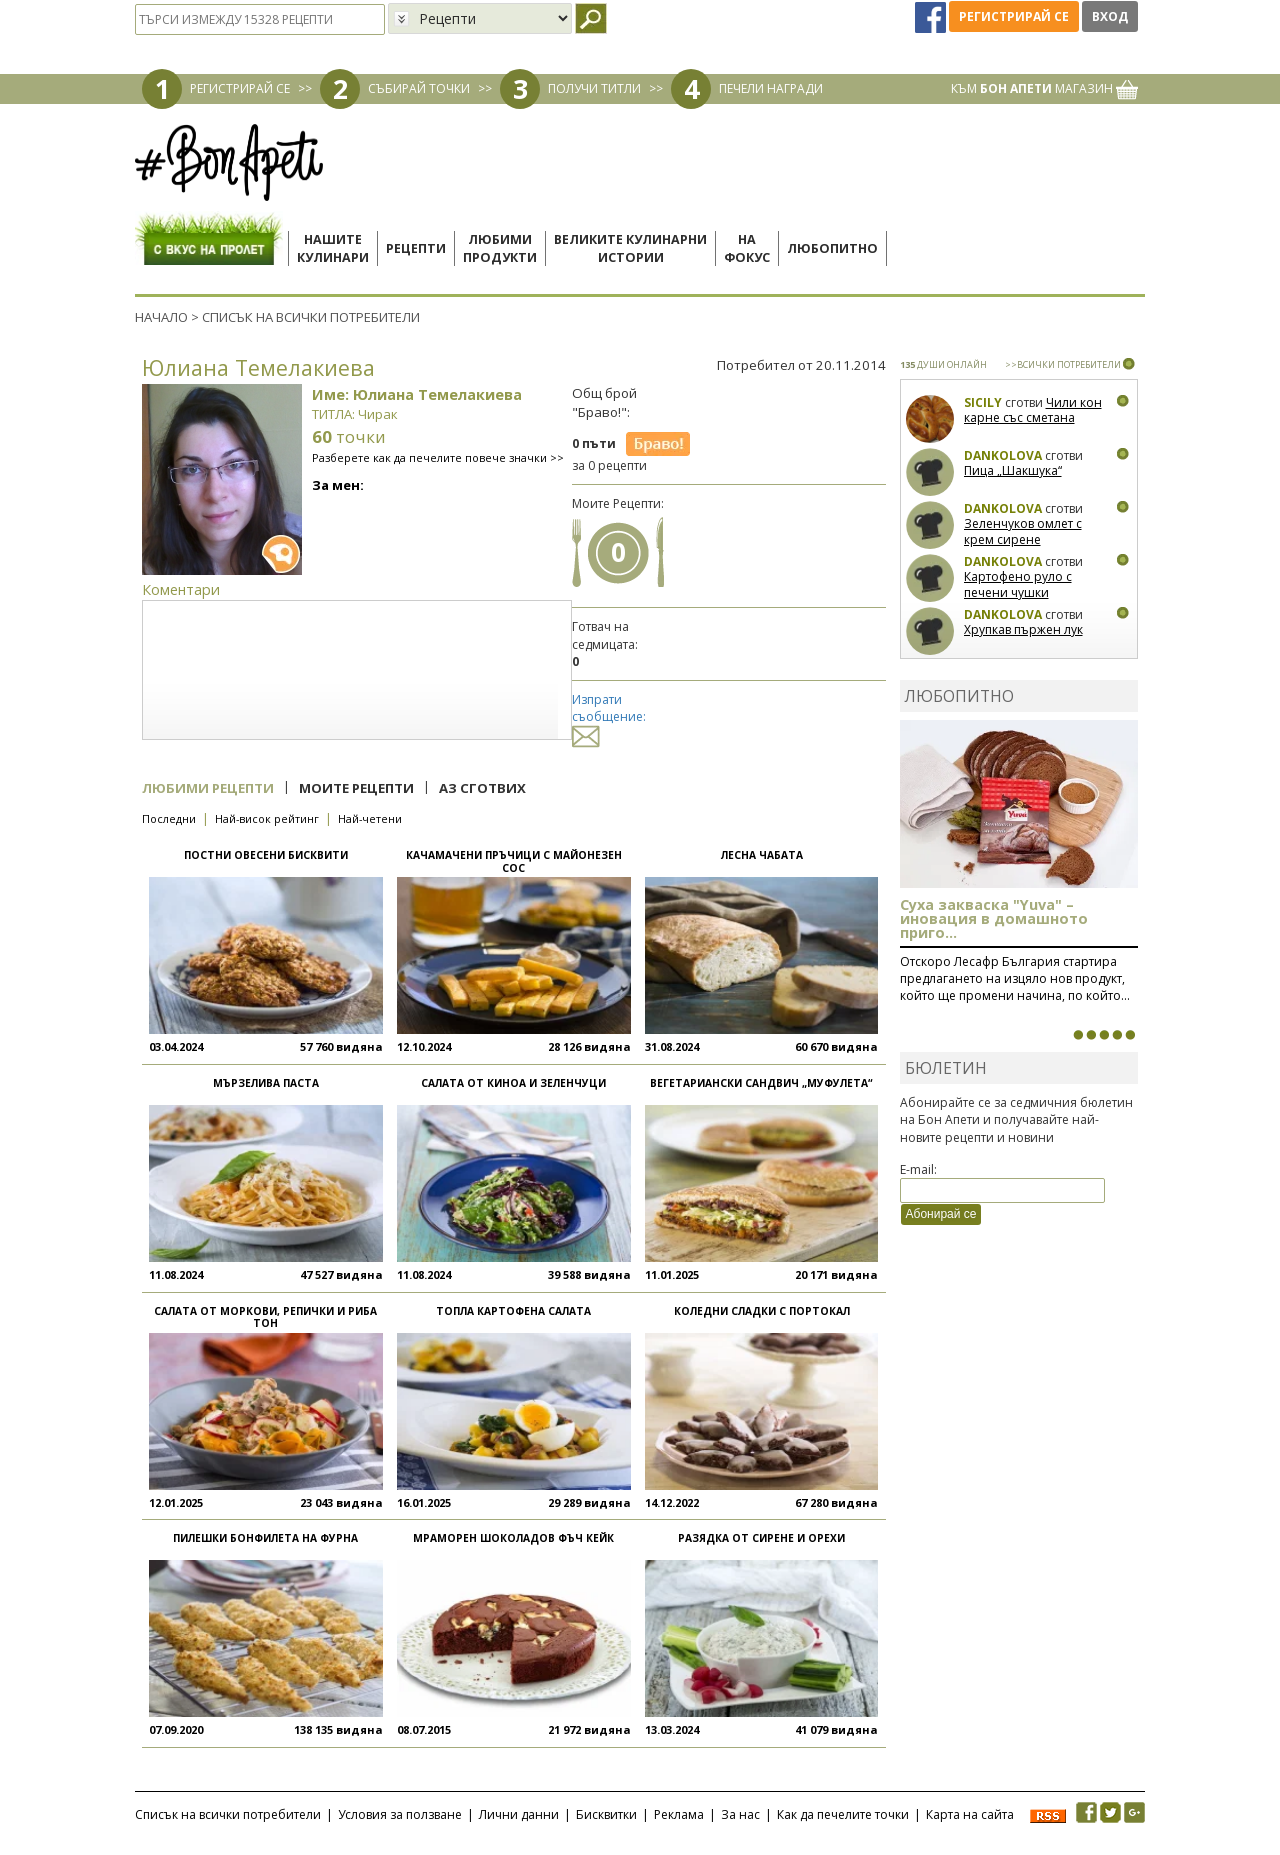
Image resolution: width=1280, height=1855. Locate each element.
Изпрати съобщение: (609, 717)
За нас (740, 1814)
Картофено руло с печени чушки (1018, 584)
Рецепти (416, 248)
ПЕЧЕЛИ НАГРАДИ (771, 88)
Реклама (679, 1814)
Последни (169, 818)
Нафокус (747, 248)
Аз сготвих (482, 788)
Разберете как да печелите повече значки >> (438, 457)
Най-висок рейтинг (267, 818)
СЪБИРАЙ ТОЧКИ (419, 88)
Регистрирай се (1014, 16)
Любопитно (832, 248)
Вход (1110, 16)
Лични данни (519, 1814)
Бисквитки (606, 1814)
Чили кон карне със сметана (1033, 410)
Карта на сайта (970, 1814)
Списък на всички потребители (228, 1814)
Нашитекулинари (333, 248)
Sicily (983, 402)
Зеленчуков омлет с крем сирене (1023, 531)
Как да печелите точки (843, 1814)
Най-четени (370, 818)
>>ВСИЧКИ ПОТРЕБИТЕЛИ (1063, 364)
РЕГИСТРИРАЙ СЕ (240, 88)
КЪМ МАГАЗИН (1044, 88)
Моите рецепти (356, 788)
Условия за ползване (400, 1814)
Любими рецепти (208, 788)
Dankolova (1003, 455)
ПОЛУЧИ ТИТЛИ (594, 88)
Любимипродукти (500, 248)
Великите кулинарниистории (630, 248)
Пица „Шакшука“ (1013, 470)
